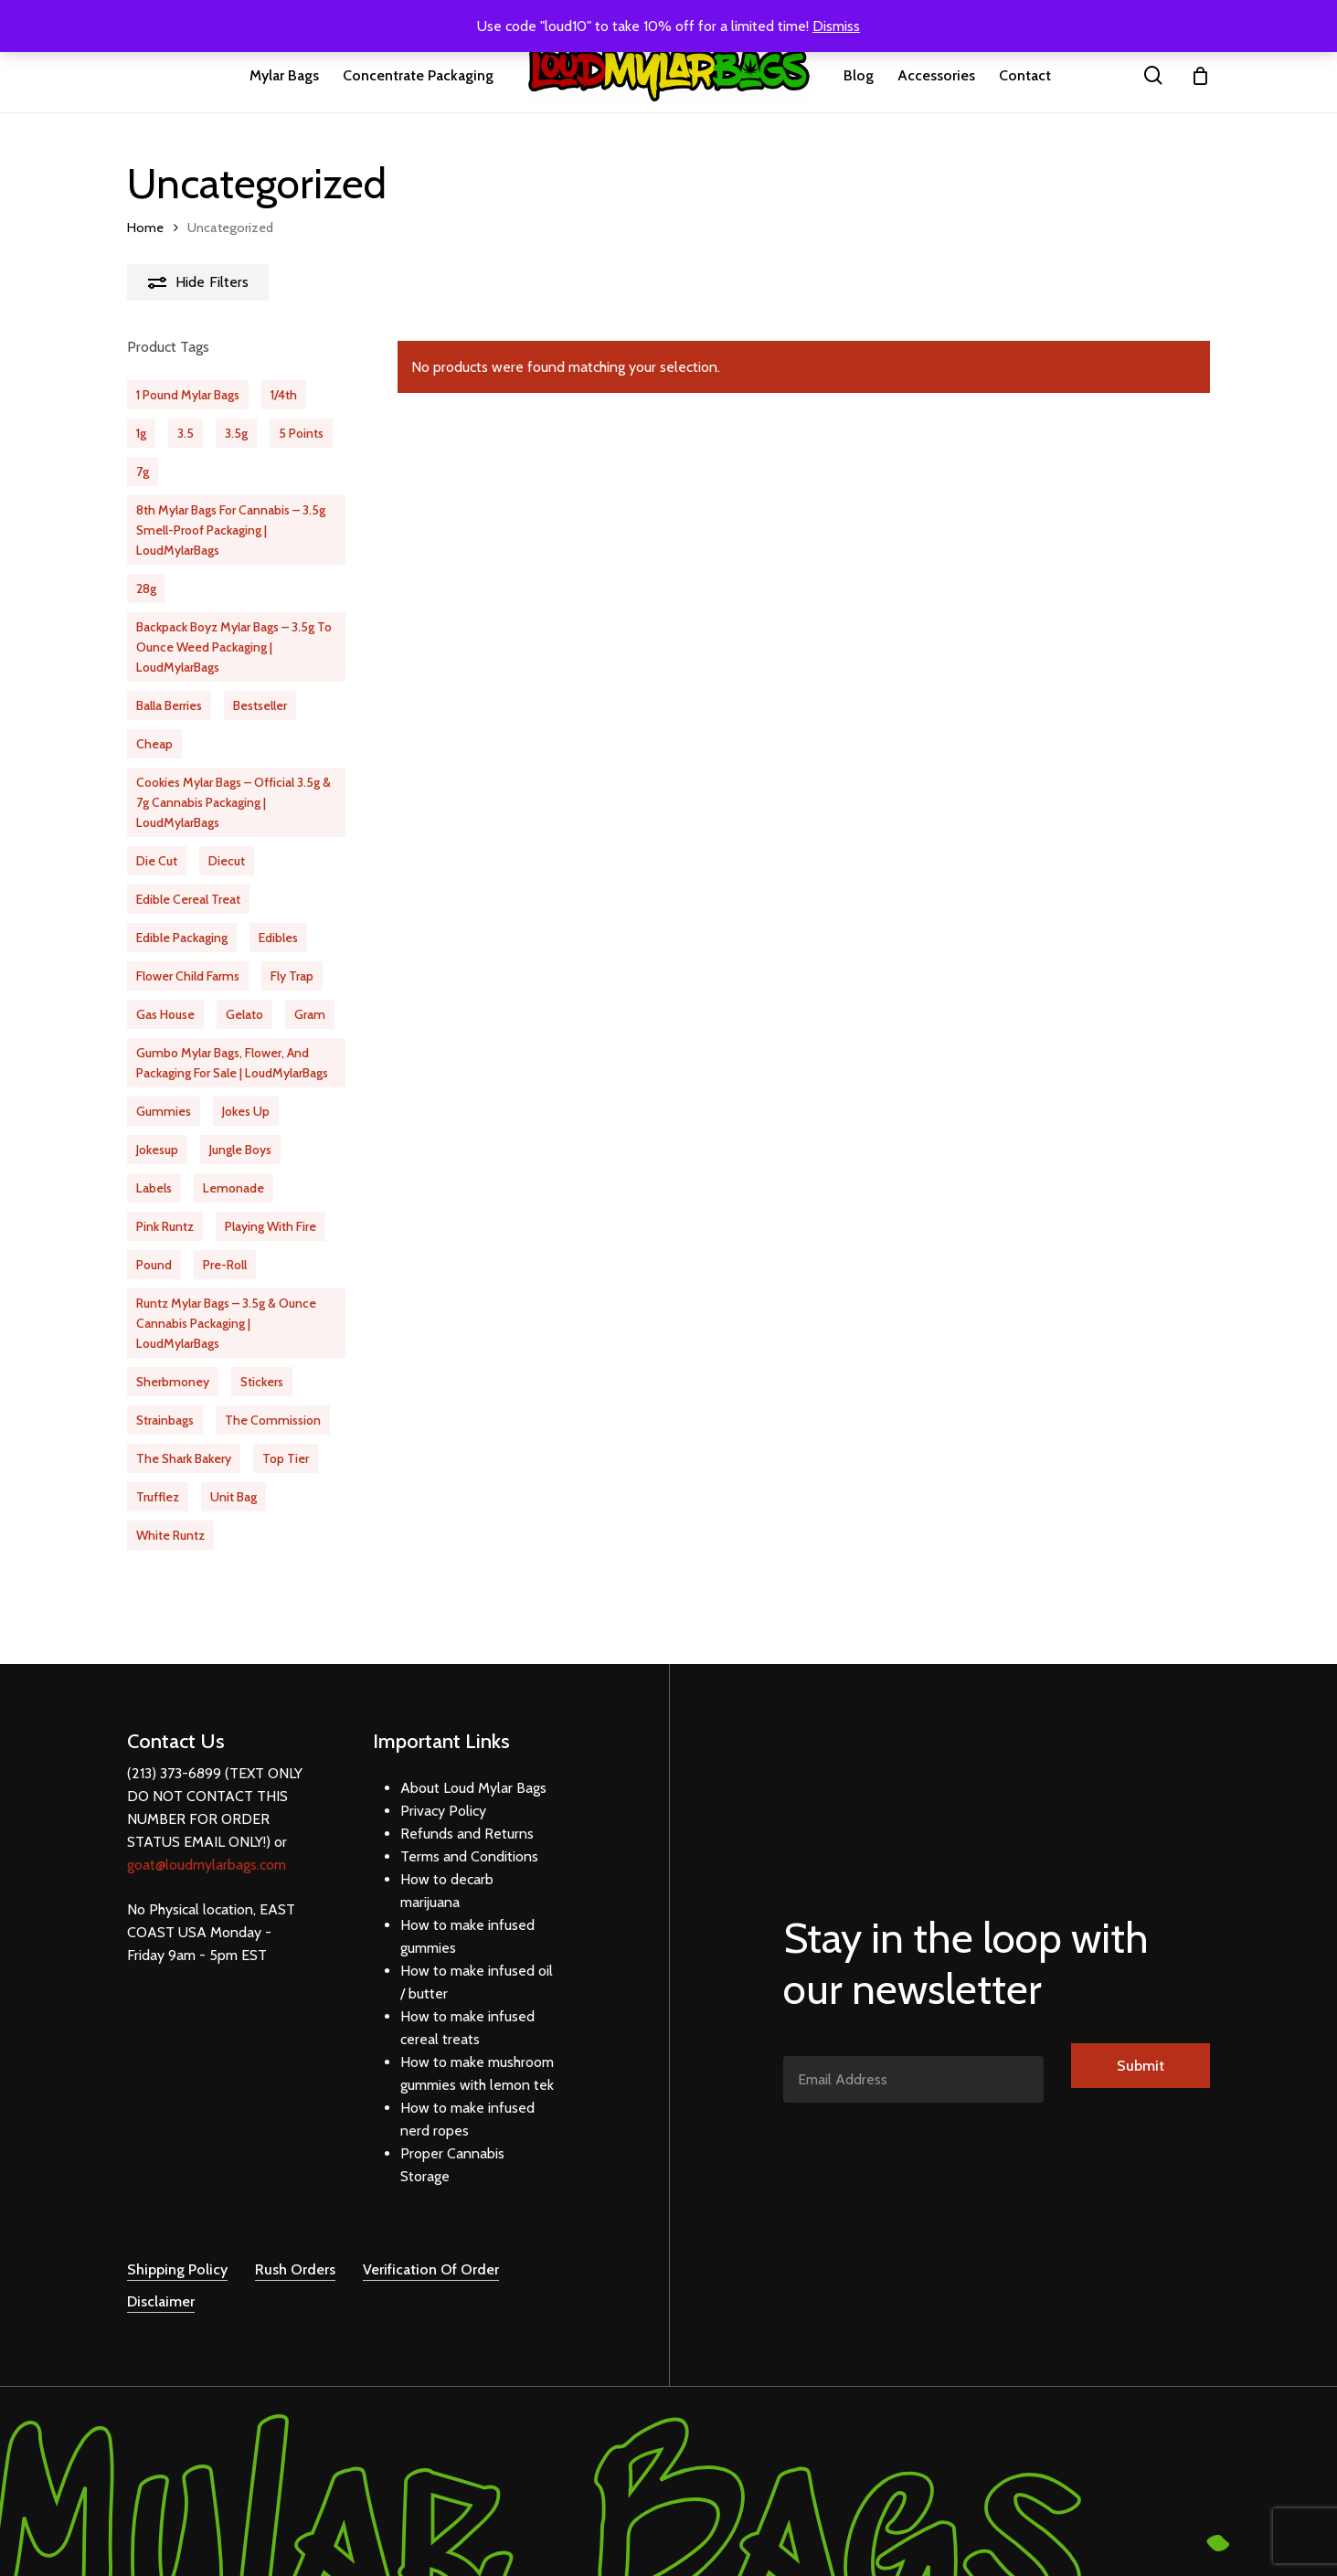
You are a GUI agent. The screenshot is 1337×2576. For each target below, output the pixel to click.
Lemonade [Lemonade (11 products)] (233, 1188)
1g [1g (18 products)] (141, 433)
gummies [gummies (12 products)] (163, 1111)
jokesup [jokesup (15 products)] (157, 1149)
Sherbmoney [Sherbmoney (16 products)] (172, 1381)
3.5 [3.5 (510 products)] (185, 433)
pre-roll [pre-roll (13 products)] (225, 1264)
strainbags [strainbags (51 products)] (165, 1420)
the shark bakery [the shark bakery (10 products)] (183, 1458)
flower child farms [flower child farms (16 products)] (187, 976)
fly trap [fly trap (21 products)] (292, 976)
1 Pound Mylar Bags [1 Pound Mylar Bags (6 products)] (187, 395)
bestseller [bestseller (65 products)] (260, 705)
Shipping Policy (177, 2247)
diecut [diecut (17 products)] (226, 861)
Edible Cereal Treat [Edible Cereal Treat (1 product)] (188, 899)
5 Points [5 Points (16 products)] (301, 433)
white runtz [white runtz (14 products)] (170, 1535)
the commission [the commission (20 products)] (273, 1420)
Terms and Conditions (469, 1833)
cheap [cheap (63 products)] (154, 744)
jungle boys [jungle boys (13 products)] (240, 1149)
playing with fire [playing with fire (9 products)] (270, 1226)
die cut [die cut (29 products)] (156, 861)
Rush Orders (295, 2247)
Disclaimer (161, 2279)
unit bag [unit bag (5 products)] (233, 1497)
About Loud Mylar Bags (473, 1765)
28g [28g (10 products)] (146, 588)
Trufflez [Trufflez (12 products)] (157, 1497)
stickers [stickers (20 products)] (261, 1381)
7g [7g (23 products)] (142, 471)
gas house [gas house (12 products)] (165, 1014)
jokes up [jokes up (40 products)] (246, 1111)
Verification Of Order (431, 2247)
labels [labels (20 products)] (154, 1188)
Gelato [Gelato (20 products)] (244, 1014)
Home (145, 227)
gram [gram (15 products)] (309, 1014)
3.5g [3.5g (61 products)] (236, 433)
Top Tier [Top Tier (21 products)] (285, 1458)
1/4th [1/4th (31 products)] (284, 395)
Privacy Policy (443, 1788)
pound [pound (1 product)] (154, 1264)
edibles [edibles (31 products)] (278, 937)
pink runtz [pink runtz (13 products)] (165, 1226)
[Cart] (1200, 76)
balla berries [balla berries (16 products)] (169, 705)
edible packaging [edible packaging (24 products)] (182, 937)
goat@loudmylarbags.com (206, 1841)
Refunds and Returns (467, 1810)
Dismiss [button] (836, 26)
